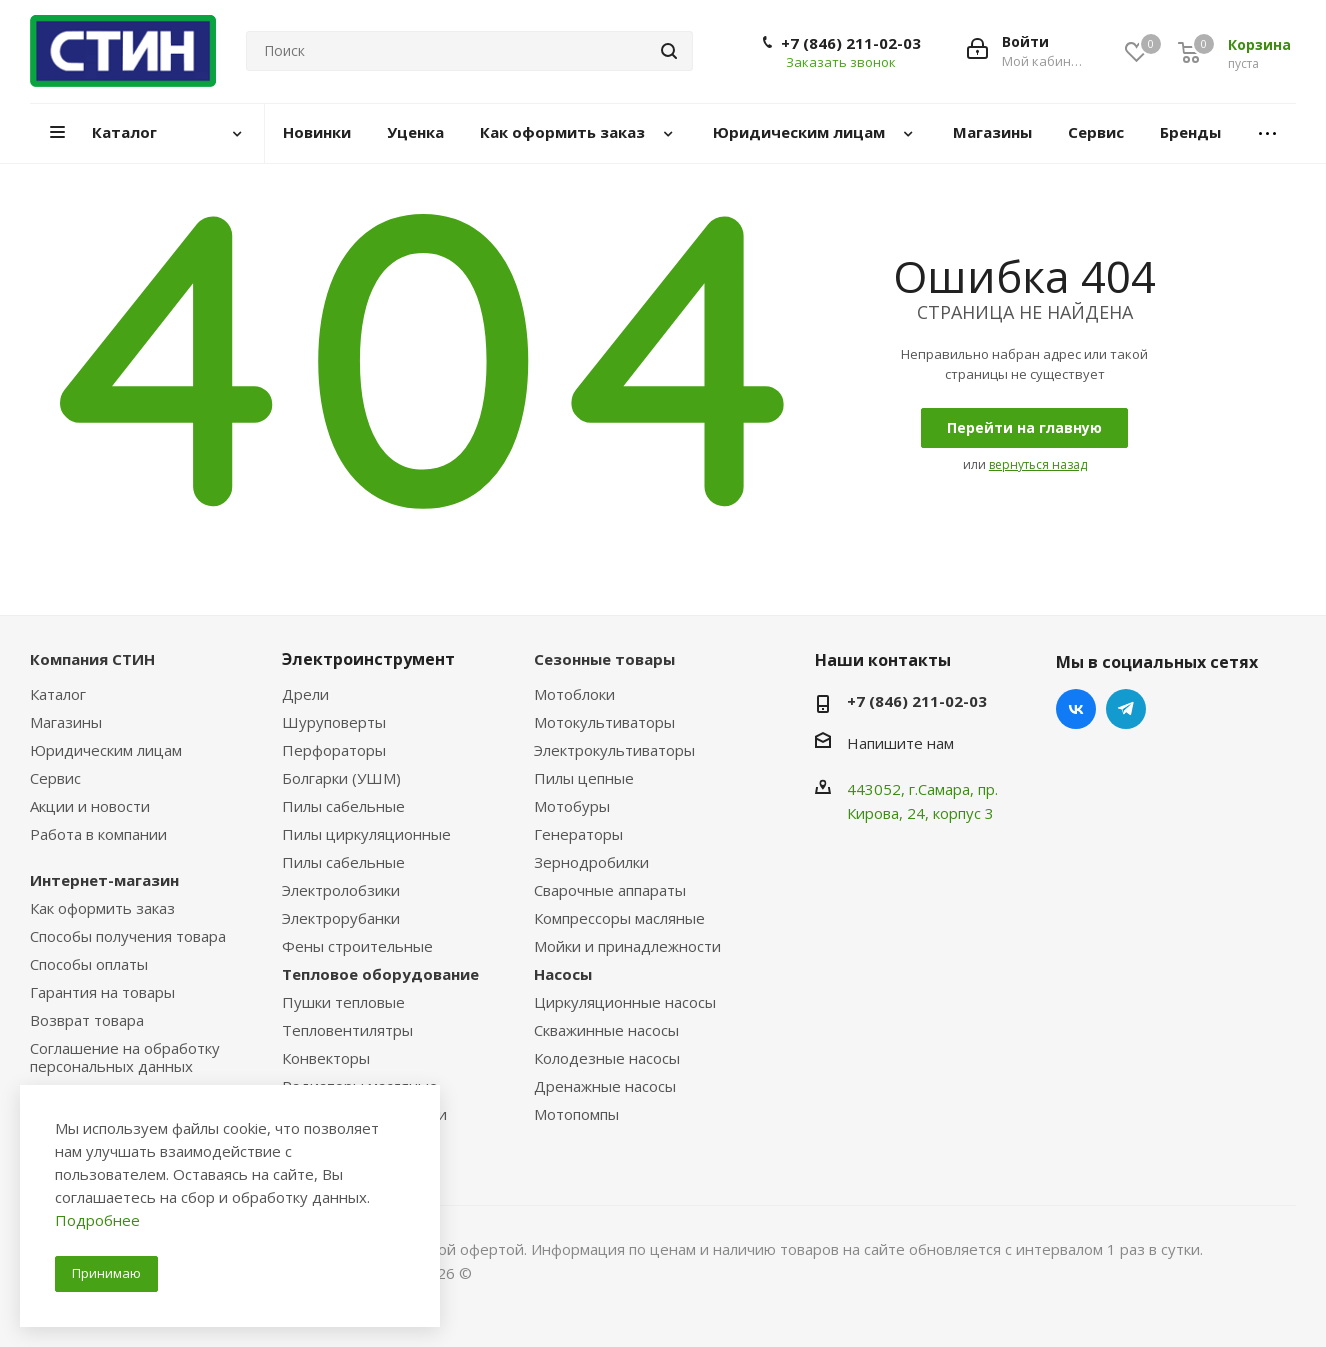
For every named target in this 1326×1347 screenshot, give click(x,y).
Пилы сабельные (343, 806)
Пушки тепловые (343, 1002)
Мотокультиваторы (604, 722)
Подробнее (97, 1220)
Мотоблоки (574, 694)
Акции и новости (90, 806)
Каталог (58, 694)
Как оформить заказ (102, 908)
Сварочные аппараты (610, 890)
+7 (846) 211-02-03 (851, 43)
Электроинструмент (368, 659)
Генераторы (578, 834)
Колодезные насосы (607, 1058)
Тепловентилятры (347, 1030)
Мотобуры (572, 806)
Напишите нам (900, 743)
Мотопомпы (576, 1114)
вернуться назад (1038, 464)
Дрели (305, 694)
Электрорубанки (341, 918)
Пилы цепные (584, 778)
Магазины (66, 722)
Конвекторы (326, 1058)
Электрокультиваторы (614, 750)
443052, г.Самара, (912, 789)
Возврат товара (87, 1020)
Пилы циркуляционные (366, 834)
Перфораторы (334, 750)
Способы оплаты (89, 964)
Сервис (55, 778)
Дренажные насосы (605, 1086)
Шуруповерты (334, 722)
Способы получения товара (128, 936)
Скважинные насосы (606, 1030)
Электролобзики (341, 890)
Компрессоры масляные (619, 918)
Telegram (1126, 709)
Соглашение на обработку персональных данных (125, 1057)
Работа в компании (98, 834)
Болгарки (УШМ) (341, 778)
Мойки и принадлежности (627, 946)
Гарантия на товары (102, 992)
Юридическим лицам (106, 750)
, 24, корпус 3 (946, 813)
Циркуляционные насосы (625, 1002)
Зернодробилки (591, 862)
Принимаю (106, 1273)
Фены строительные (357, 946)
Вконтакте (1076, 709)
